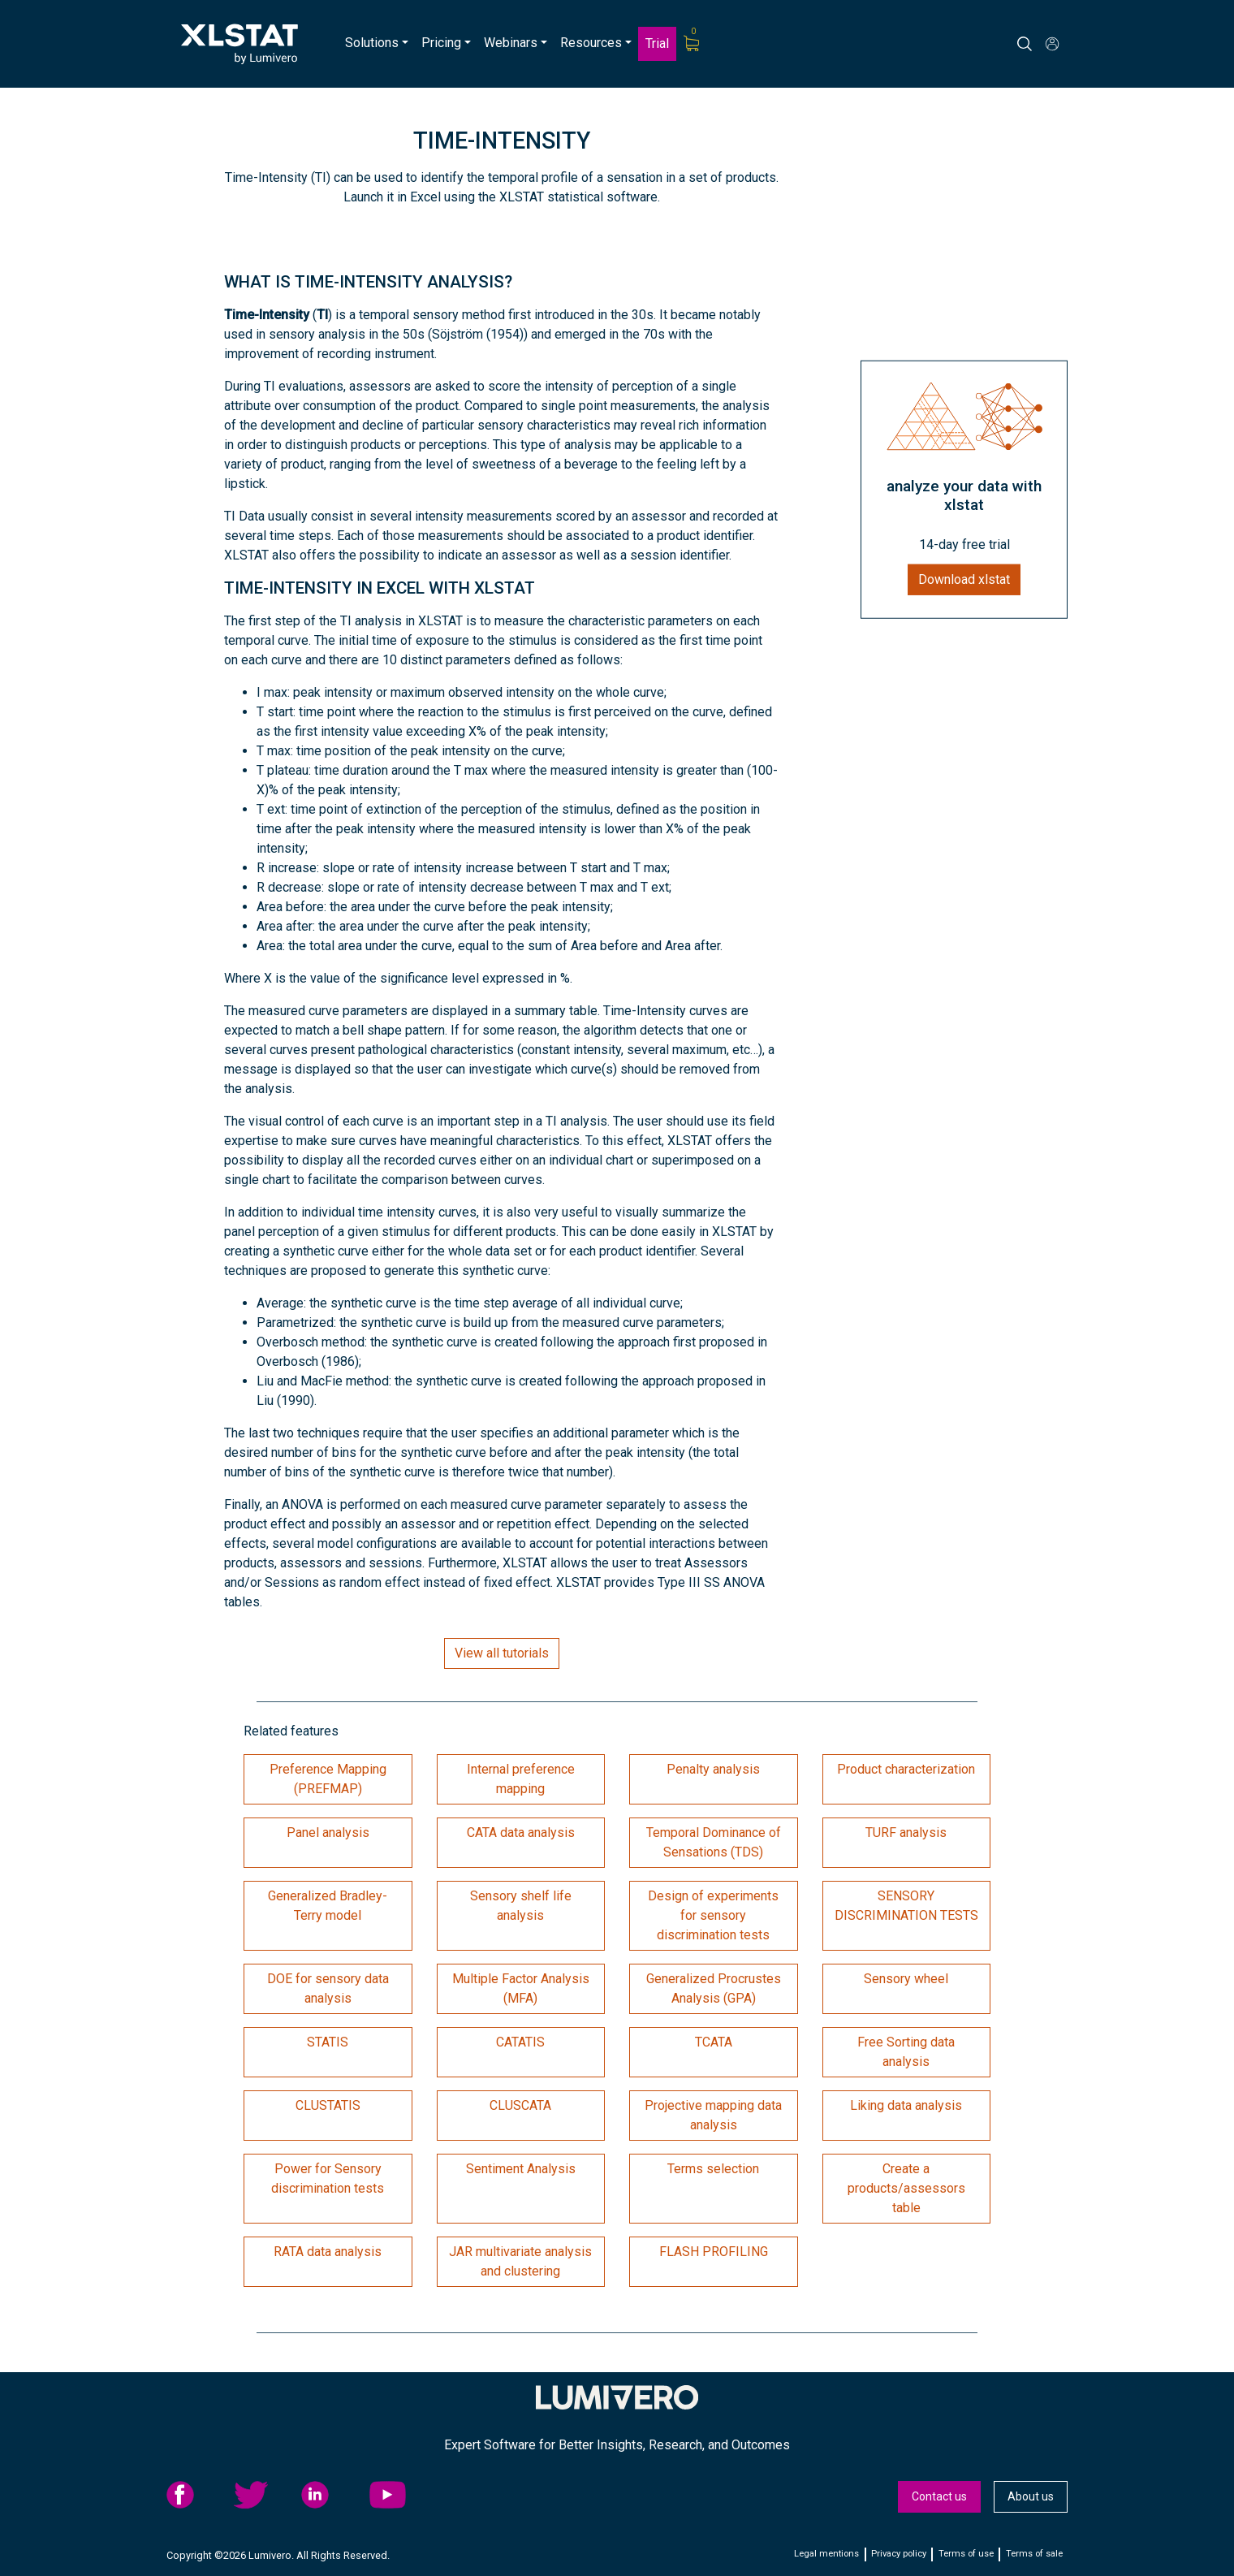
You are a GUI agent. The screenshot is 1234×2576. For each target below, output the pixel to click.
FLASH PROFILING (713, 2251)
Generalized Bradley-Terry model (327, 1905)
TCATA (713, 2042)
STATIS (327, 2042)
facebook (195, 2495)
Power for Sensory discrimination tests (327, 2178)
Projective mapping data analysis (713, 2115)
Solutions (372, 42)
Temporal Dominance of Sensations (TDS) (713, 1842)
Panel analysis (328, 1832)
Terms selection (713, 2168)
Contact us (939, 2496)
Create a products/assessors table (906, 2188)
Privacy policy (898, 2553)
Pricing (441, 42)
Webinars (510, 42)
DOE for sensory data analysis (328, 1988)
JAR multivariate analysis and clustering (520, 2261)
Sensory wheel (906, 1978)
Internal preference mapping (521, 1778)
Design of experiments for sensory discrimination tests (713, 1915)
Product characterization (906, 1769)
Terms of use (966, 2553)
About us (1030, 2496)
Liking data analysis (906, 2105)
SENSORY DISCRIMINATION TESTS (906, 1905)
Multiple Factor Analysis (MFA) (520, 1988)
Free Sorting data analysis (906, 2051)
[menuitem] (377, 44)
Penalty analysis (713, 1769)
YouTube (398, 2495)
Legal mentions (826, 2553)
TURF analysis (906, 1832)
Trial (657, 43)
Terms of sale (1034, 2553)
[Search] (1039, 44)
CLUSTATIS (328, 2105)
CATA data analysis (521, 1832)
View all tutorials (502, 1653)
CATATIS (520, 2042)
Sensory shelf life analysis (521, 1905)
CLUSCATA (520, 2105)
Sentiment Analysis (521, 2168)
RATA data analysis (328, 2251)
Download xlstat (964, 579)
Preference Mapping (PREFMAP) (328, 1778)
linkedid (330, 2495)
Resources (591, 42)
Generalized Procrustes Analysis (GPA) (713, 1988)
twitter (263, 2495)
